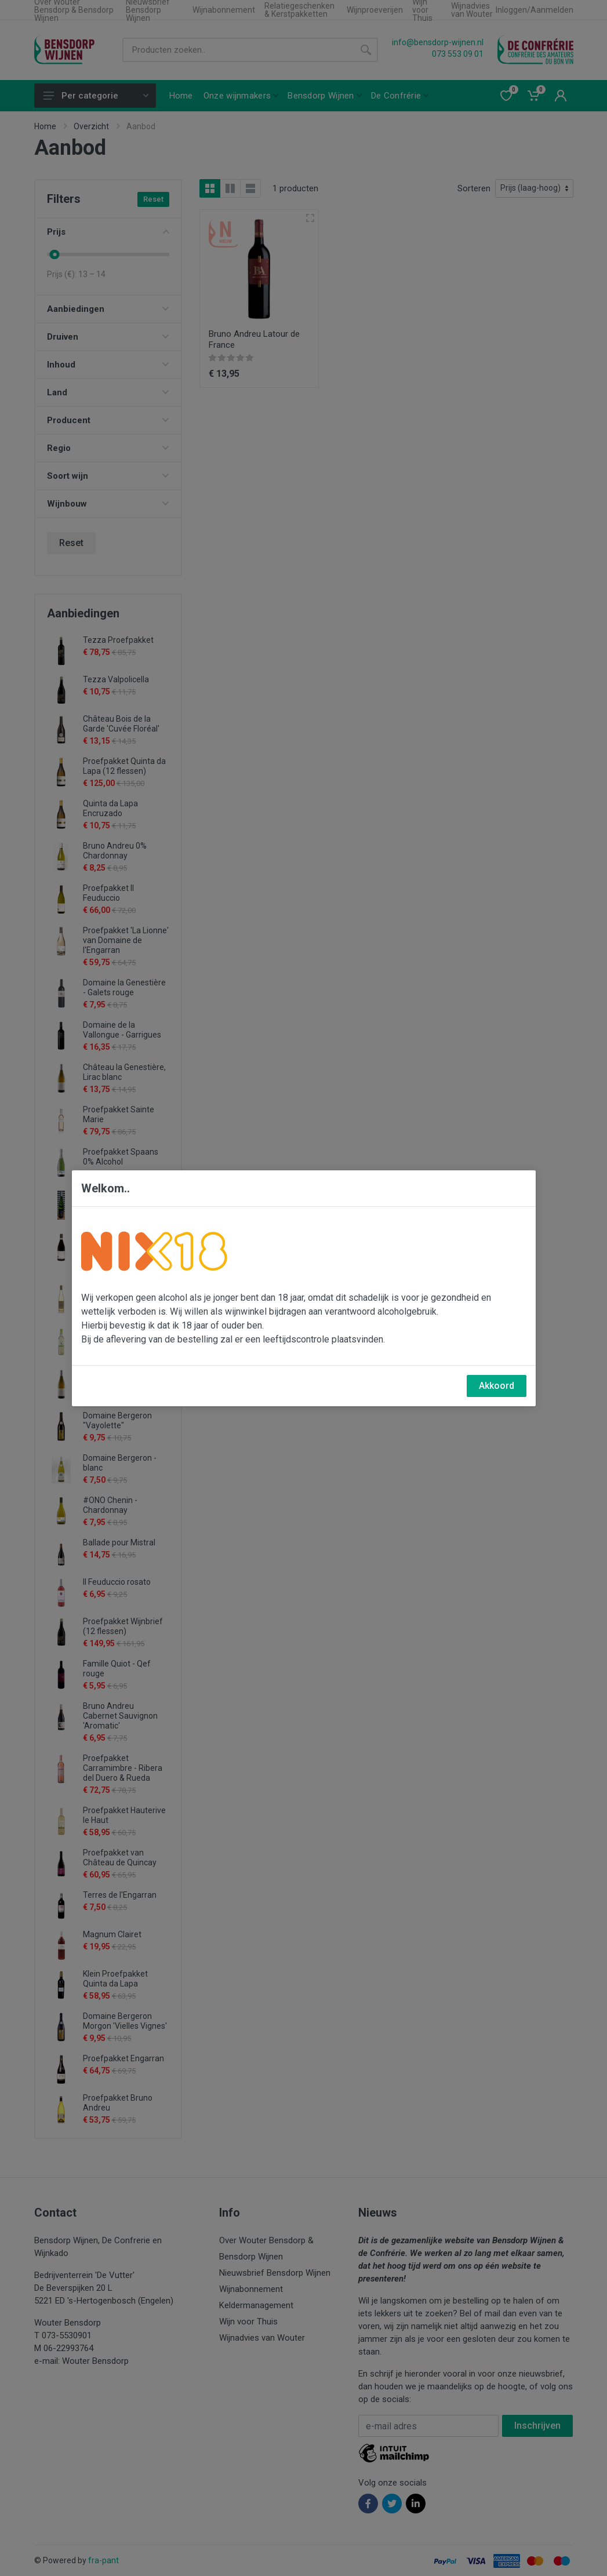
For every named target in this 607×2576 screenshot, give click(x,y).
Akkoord (496, 1385)
